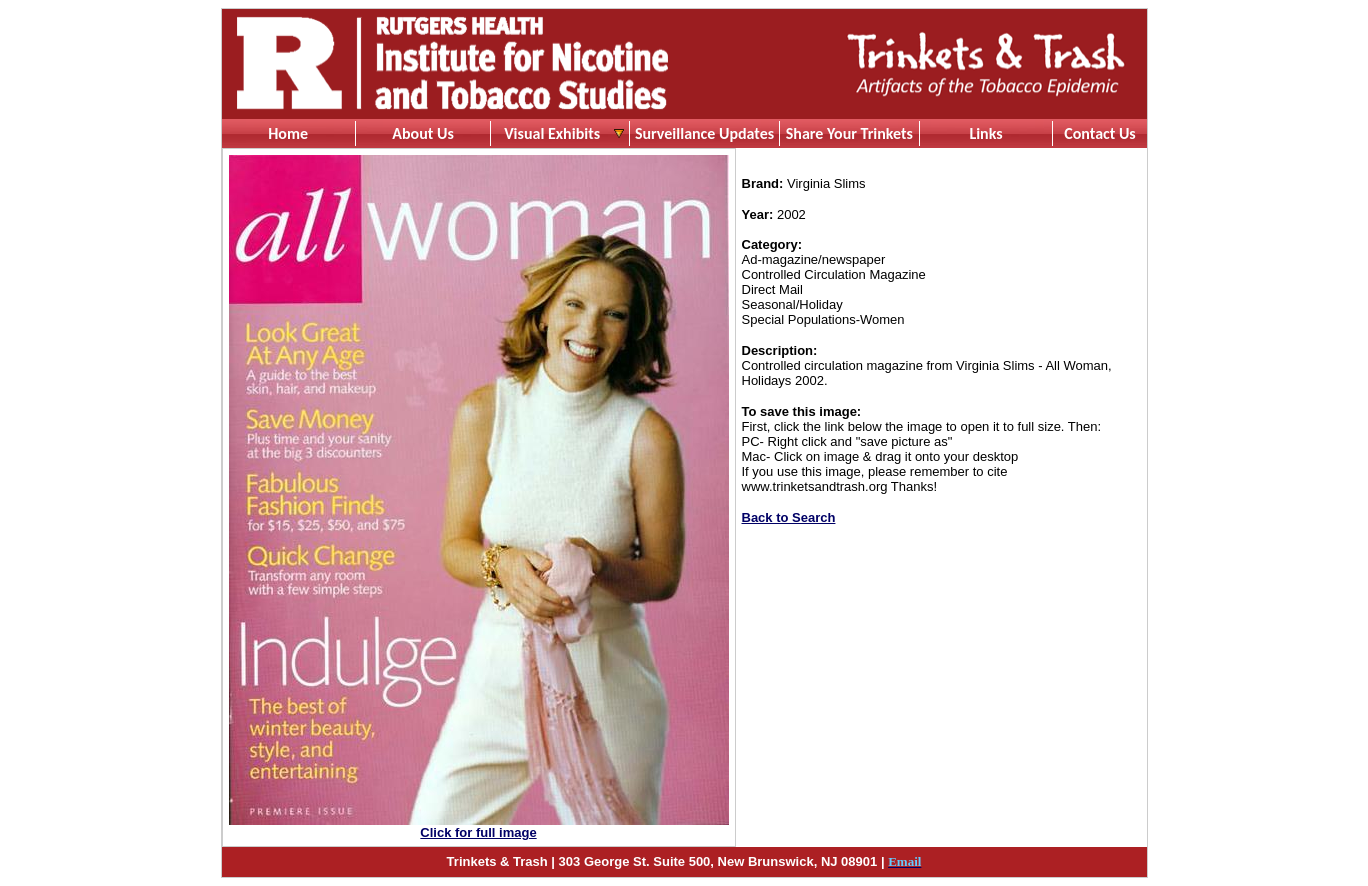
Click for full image (478, 832)
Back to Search (789, 517)
